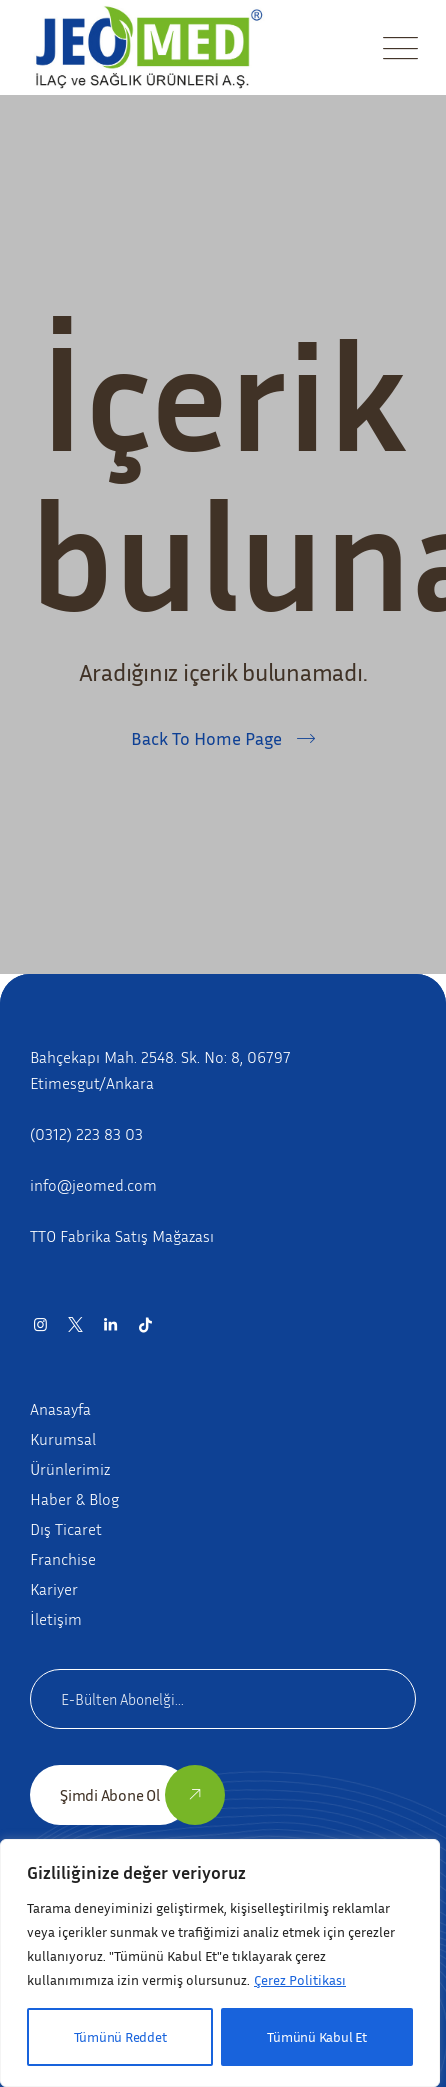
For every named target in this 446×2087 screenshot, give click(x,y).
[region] (220, 1963)
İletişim (56, 1619)
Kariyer (54, 1589)
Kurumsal (63, 1439)
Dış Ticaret (66, 1529)
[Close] (401, 1859)
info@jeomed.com (93, 1185)
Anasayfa (60, 1409)
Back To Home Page (206, 738)
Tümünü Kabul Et (316, 2036)
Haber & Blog (74, 1499)
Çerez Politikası (300, 1979)
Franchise (63, 1559)
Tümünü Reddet (120, 2036)
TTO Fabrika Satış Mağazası (122, 1236)
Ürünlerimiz (70, 1469)
